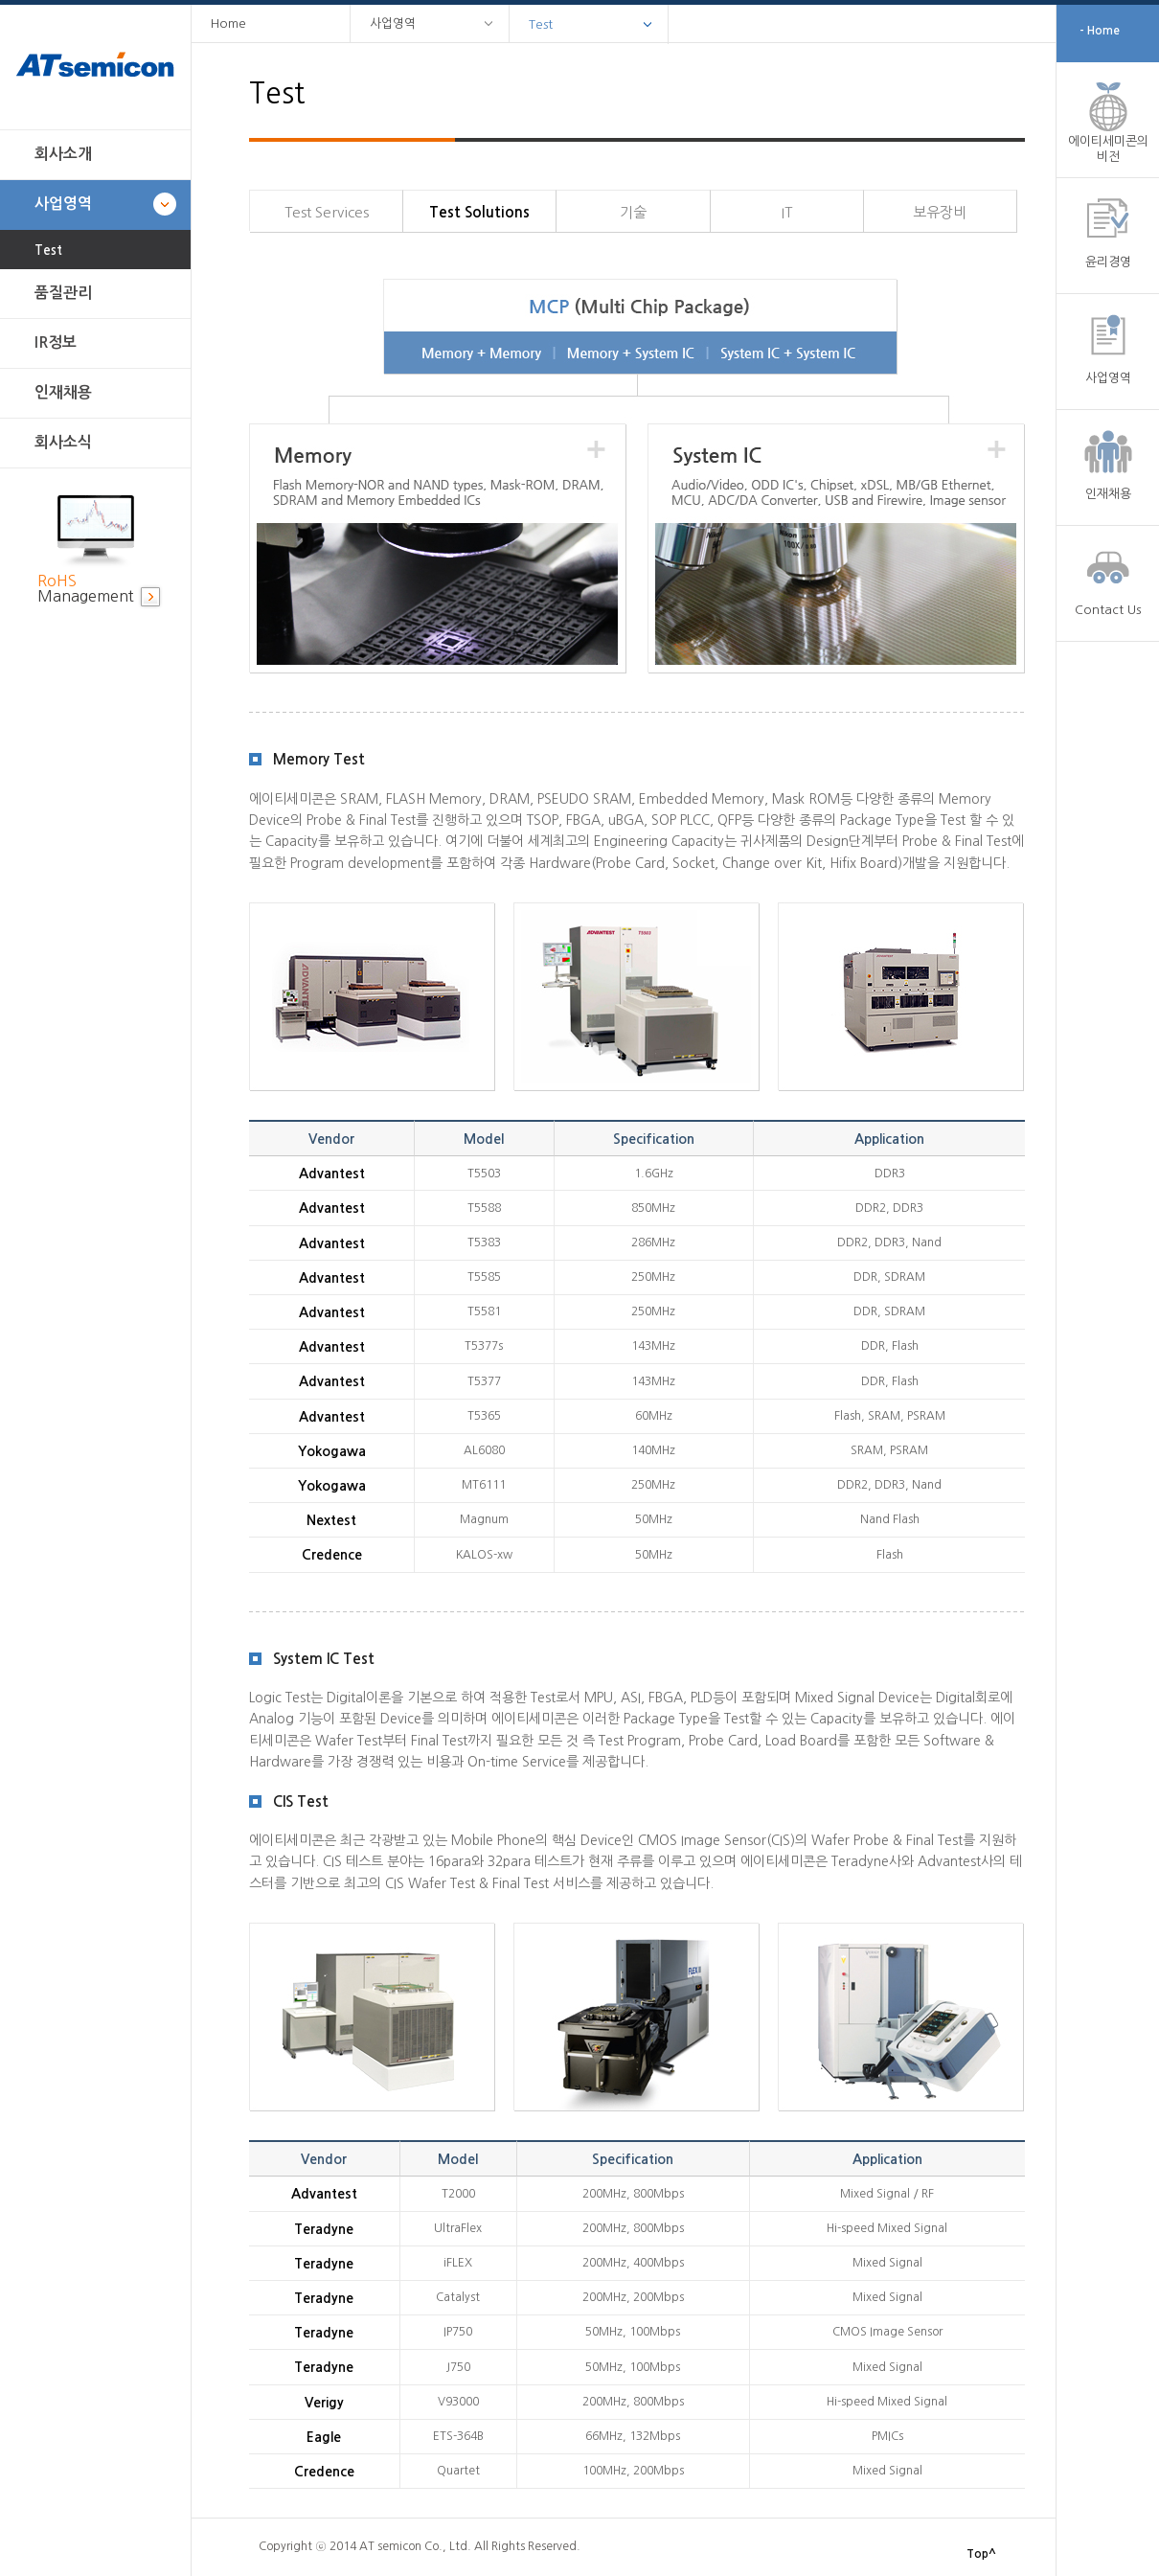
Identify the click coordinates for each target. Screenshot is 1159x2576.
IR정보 (55, 342)
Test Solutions (479, 212)
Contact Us (1108, 610)
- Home (1099, 30)
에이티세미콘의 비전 (1108, 149)
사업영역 (63, 203)
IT (787, 212)
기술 (633, 212)
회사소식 (63, 442)
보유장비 (939, 212)
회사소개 (63, 154)
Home (228, 23)
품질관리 (63, 292)
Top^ (981, 2554)
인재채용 (63, 392)
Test (48, 250)
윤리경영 (1108, 262)
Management (85, 588)
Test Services (326, 212)
